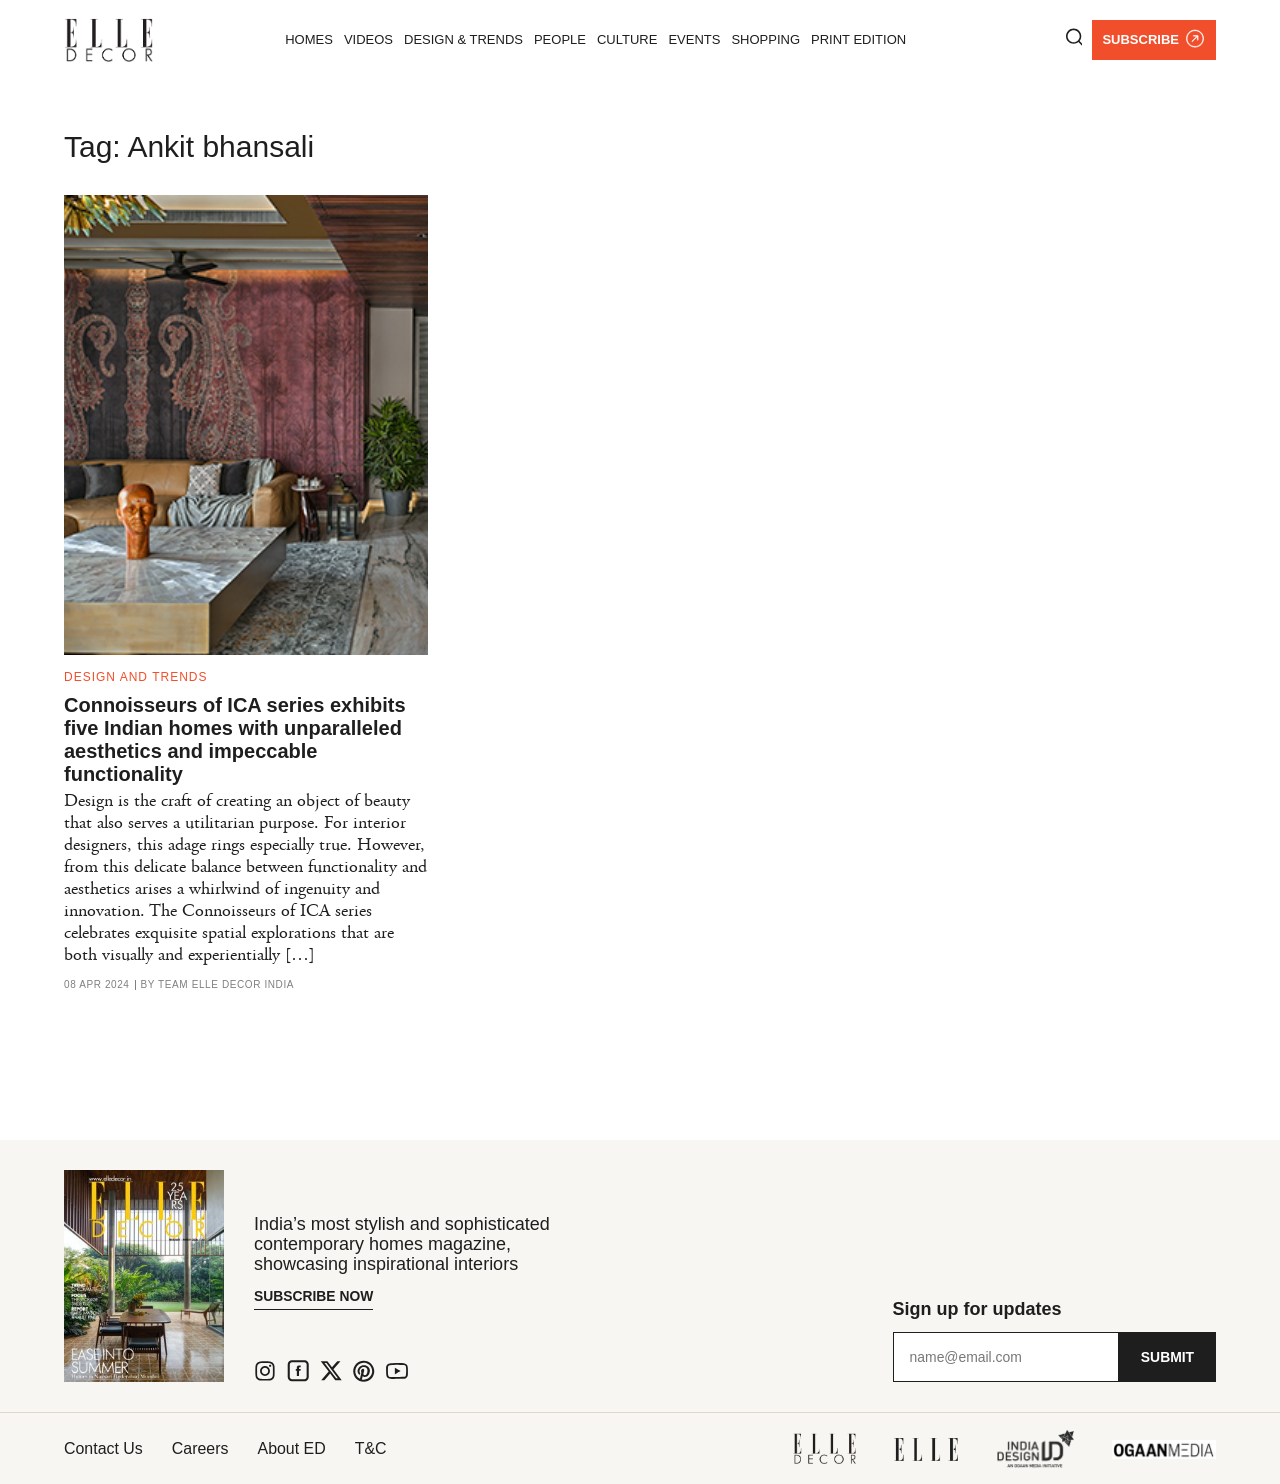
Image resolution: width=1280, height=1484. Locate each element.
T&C (375, 1448)
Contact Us (103, 1448)
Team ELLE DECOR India (226, 985)
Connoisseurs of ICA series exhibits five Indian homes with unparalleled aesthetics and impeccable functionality (235, 739)
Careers (201, 1448)
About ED (294, 1448)
